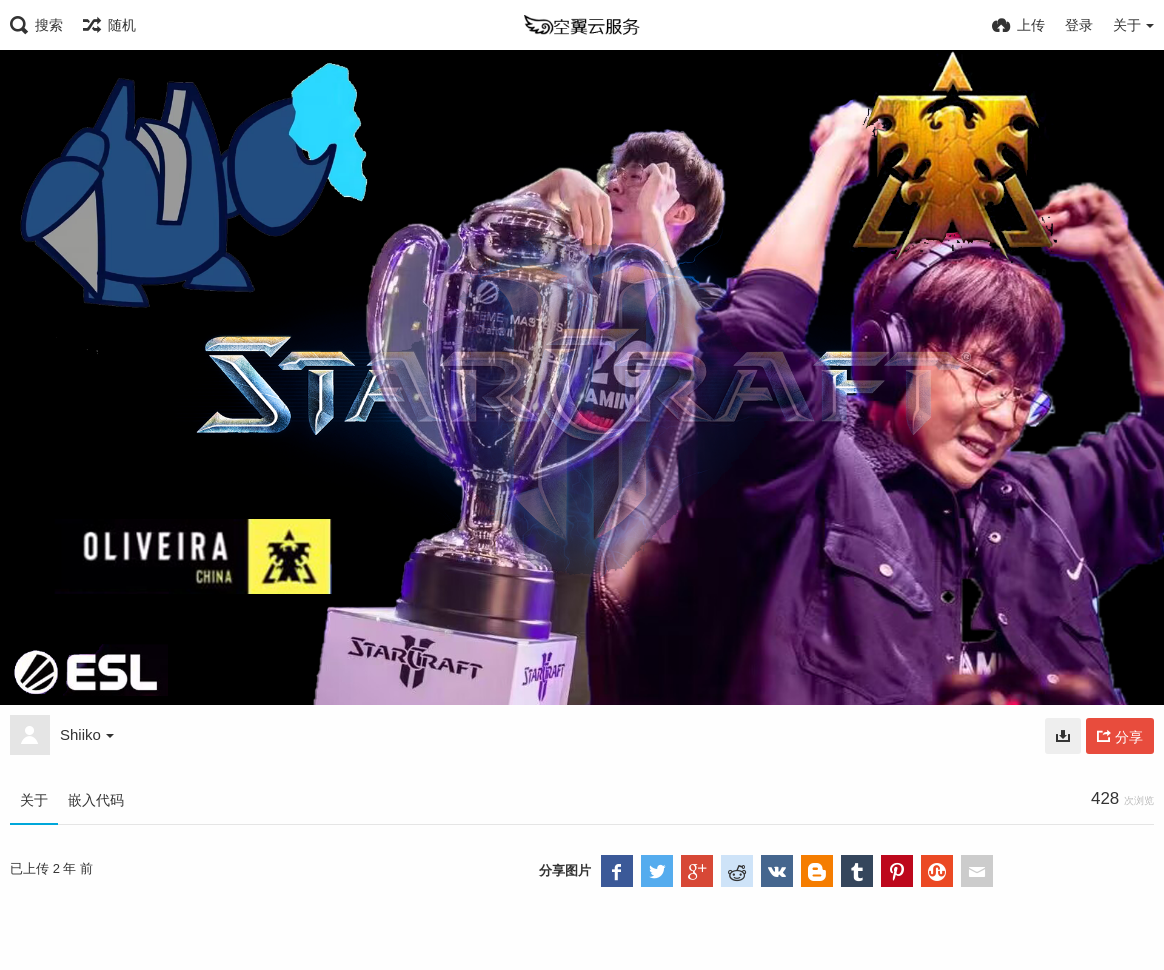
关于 (34, 800)
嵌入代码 (96, 800)
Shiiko (87, 734)
